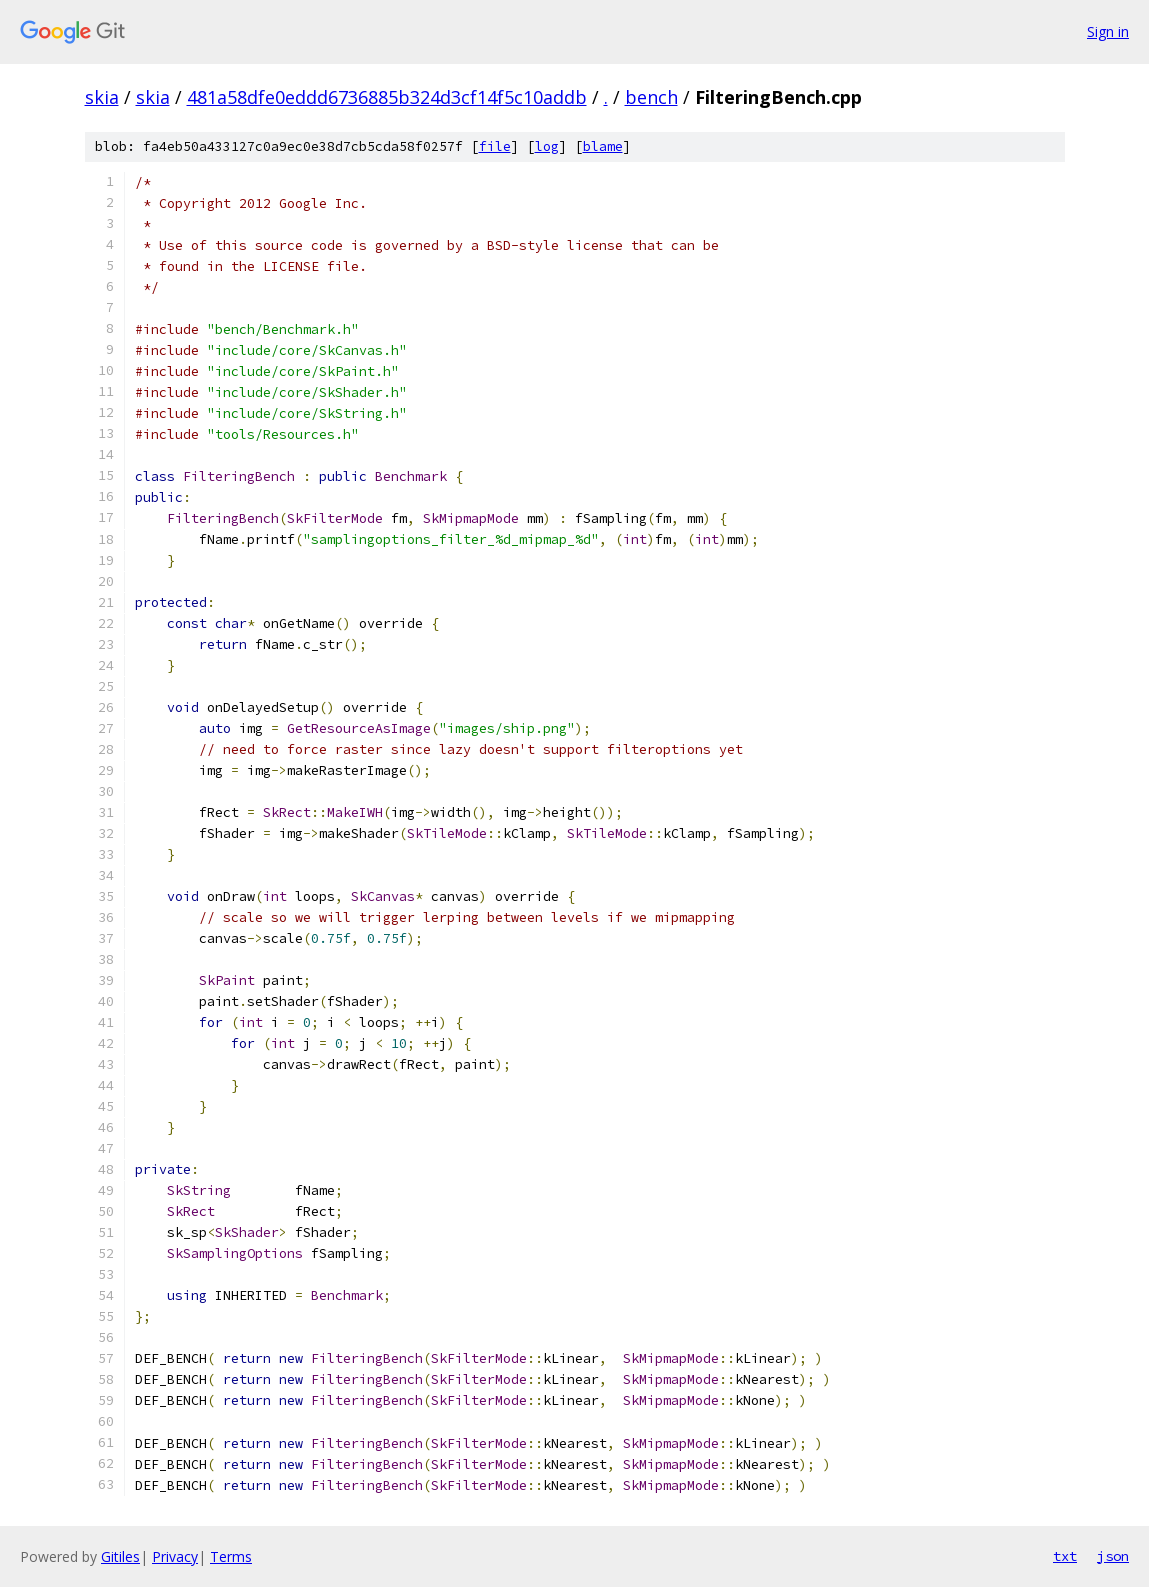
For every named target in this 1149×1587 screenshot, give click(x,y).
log (547, 146)
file (495, 146)
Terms (231, 1556)
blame (603, 146)
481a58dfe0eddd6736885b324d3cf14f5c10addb (387, 97)
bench (651, 97)
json (1113, 1556)
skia (102, 97)
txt (1065, 1556)
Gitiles (120, 1556)
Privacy (175, 1556)
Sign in (1108, 31)
